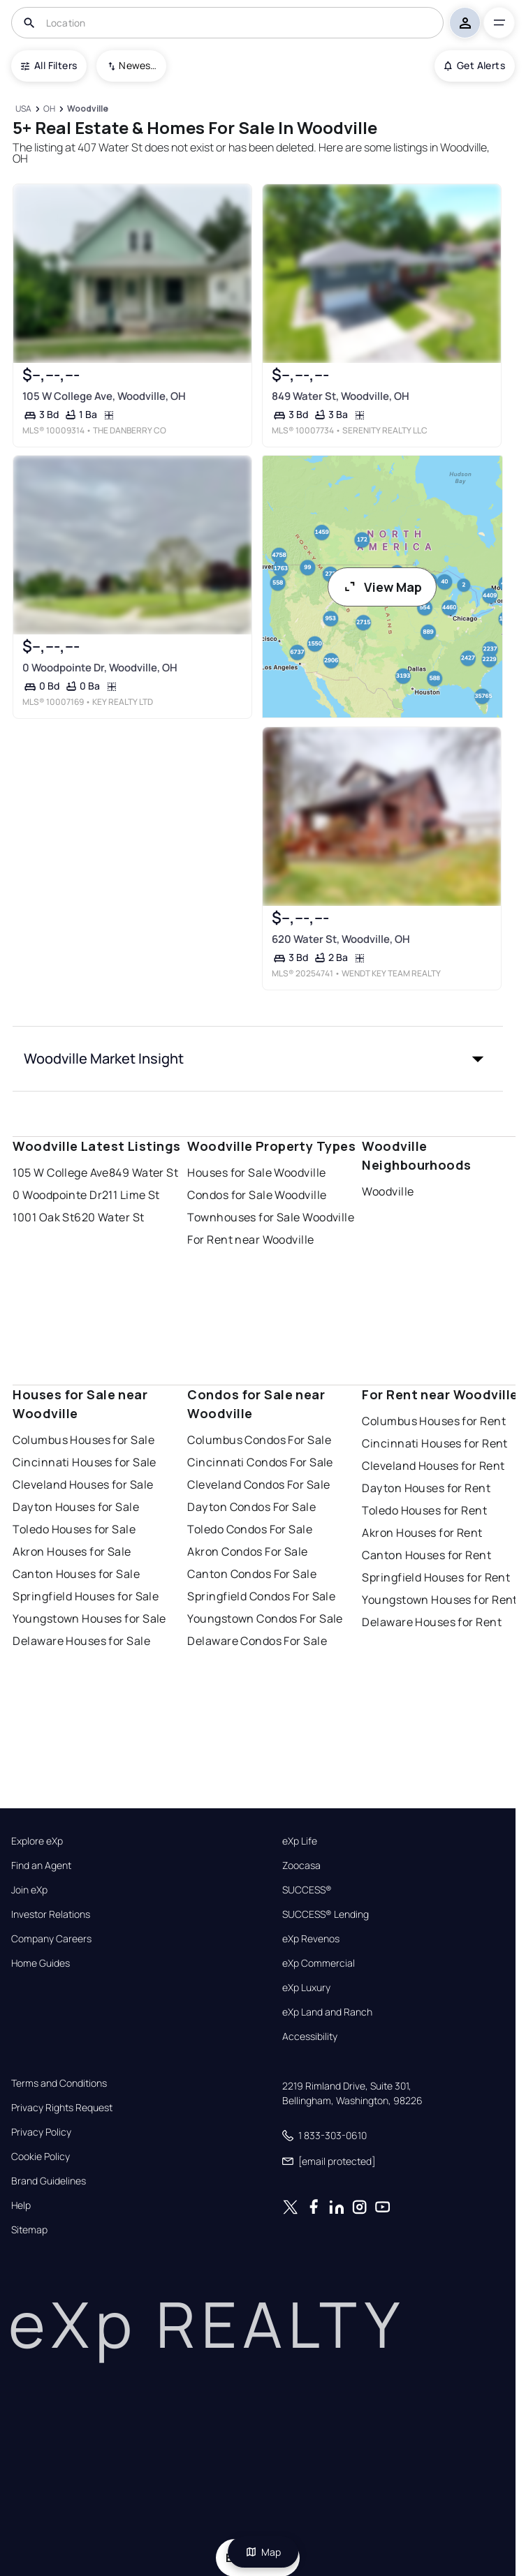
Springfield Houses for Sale (86, 1596)
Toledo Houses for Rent (424, 1510)
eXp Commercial (318, 1963)
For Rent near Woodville (250, 1239)
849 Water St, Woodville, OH (340, 396)
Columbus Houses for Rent (434, 1421)
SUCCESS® (307, 1890)
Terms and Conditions (59, 2083)
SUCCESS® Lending (325, 1914)
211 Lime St (131, 1195)
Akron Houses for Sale (72, 1551)
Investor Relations (50, 1914)
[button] (257, 1059)
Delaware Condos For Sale (257, 1640)
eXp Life (299, 1841)
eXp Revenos (310, 1939)
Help (21, 2205)
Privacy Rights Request (61, 2108)
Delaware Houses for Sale (81, 1640)
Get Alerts (474, 65)
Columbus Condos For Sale (259, 1439)
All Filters (49, 65)
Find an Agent (41, 1865)
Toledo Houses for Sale (74, 1529)
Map (263, 2552)
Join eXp (29, 1890)
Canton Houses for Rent (426, 1555)
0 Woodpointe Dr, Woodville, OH (99, 667)
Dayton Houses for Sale (76, 1506)
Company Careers (51, 1939)
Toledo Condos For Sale (249, 1529)
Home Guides (40, 1963)
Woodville (388, 1191)
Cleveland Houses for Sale (83, 1484)
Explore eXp (37, 1841)
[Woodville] (88, 109)
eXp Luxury (306, 1988)
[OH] (49, 109)
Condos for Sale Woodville (256, 1195)
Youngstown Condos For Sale (264, 1618)
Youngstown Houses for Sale (89, 1618)
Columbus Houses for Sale (83, 1439)
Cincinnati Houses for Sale (84, 1462)
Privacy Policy (41, 2132)
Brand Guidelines (48, 2181)
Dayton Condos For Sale (251, 1506)
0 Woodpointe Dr (57, 1195)
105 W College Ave (60, 1172)
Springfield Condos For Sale (261, 1596)
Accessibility (309, 2036)
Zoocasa (301, 1865)
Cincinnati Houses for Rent (434, 1443)
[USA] (23, 109)
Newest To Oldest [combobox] (137, 65)
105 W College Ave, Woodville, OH (104, 396)
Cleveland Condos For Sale (258, 1484)
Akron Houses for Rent (422, 1532)
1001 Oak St (43, 1217)
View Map (382, 587)
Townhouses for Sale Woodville (270, 1217)
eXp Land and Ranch (327, 2012)
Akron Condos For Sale (247, 1551)
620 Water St (109, 1217)
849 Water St (143, 1172)
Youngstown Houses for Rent (439, 1599)
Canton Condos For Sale (251, 1573)
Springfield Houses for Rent (436, 1577)
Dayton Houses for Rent (426, 1488)
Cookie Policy (40, 2156)
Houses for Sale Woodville (256, 1172)
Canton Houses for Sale (76, 1573)
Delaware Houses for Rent (432, 1622)
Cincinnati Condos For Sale (260, 1462)
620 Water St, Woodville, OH (340, 939)
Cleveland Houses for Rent (433, 1465)
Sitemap (29, 2230)
